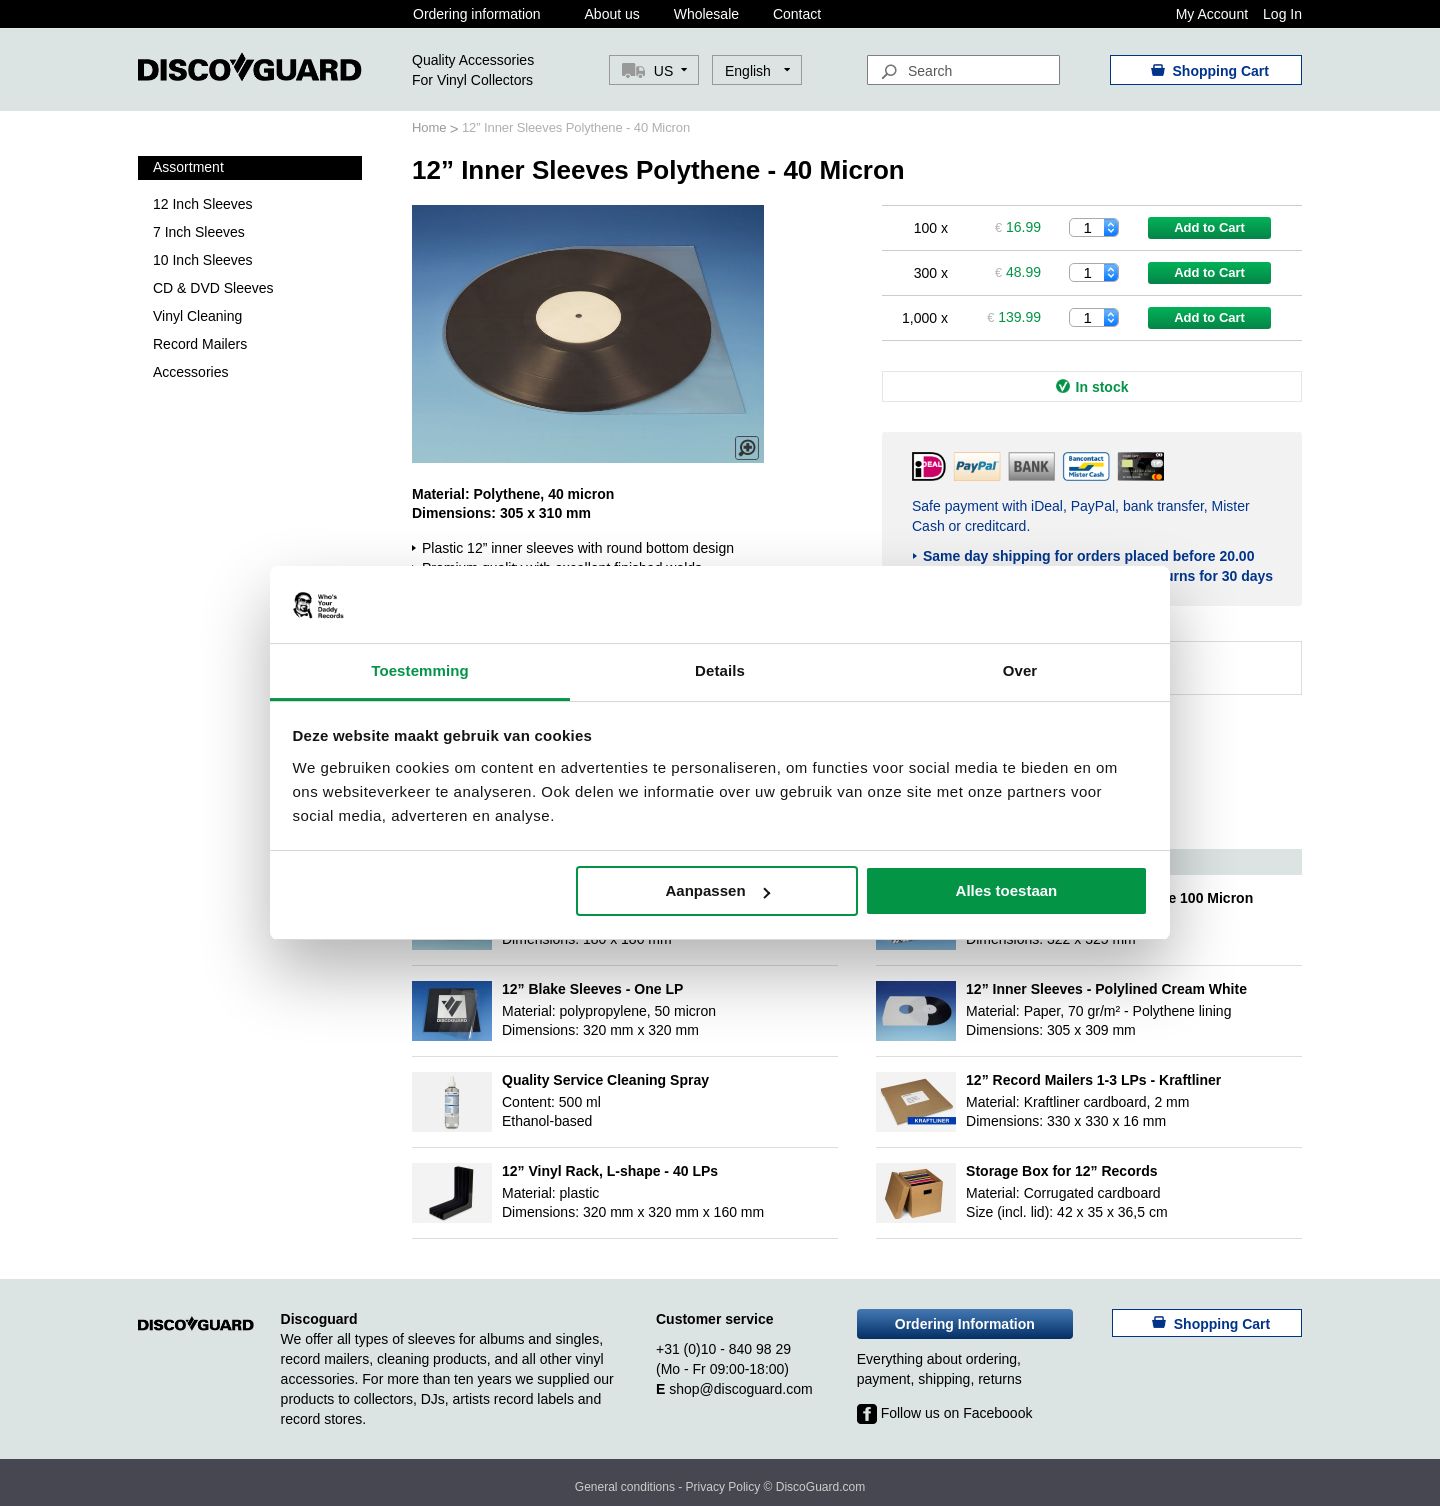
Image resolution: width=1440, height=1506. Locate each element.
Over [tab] (1020, 670)
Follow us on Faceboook (945, 1413)
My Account (1212, 14)
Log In (1282, 14)
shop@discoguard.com (740, 1389)
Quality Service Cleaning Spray (605, 1080)
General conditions (625, 1487)
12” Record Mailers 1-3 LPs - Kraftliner (1093, 1080)
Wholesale (706, 14)
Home (431, 127)
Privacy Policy (723, 1487)
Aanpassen (718, 890)
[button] (757, 71)
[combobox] (963, 70)
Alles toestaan (1007, 890)
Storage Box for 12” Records (1061, 1171)
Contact (797, 14)
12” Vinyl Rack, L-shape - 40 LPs (610, 1171)
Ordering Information (965, 1324)
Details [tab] (720, 670)
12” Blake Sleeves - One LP (592, 989)
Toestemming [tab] (420, 670)
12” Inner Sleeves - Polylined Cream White (1106, 989)
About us (612, 14)
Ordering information (477, 14)
